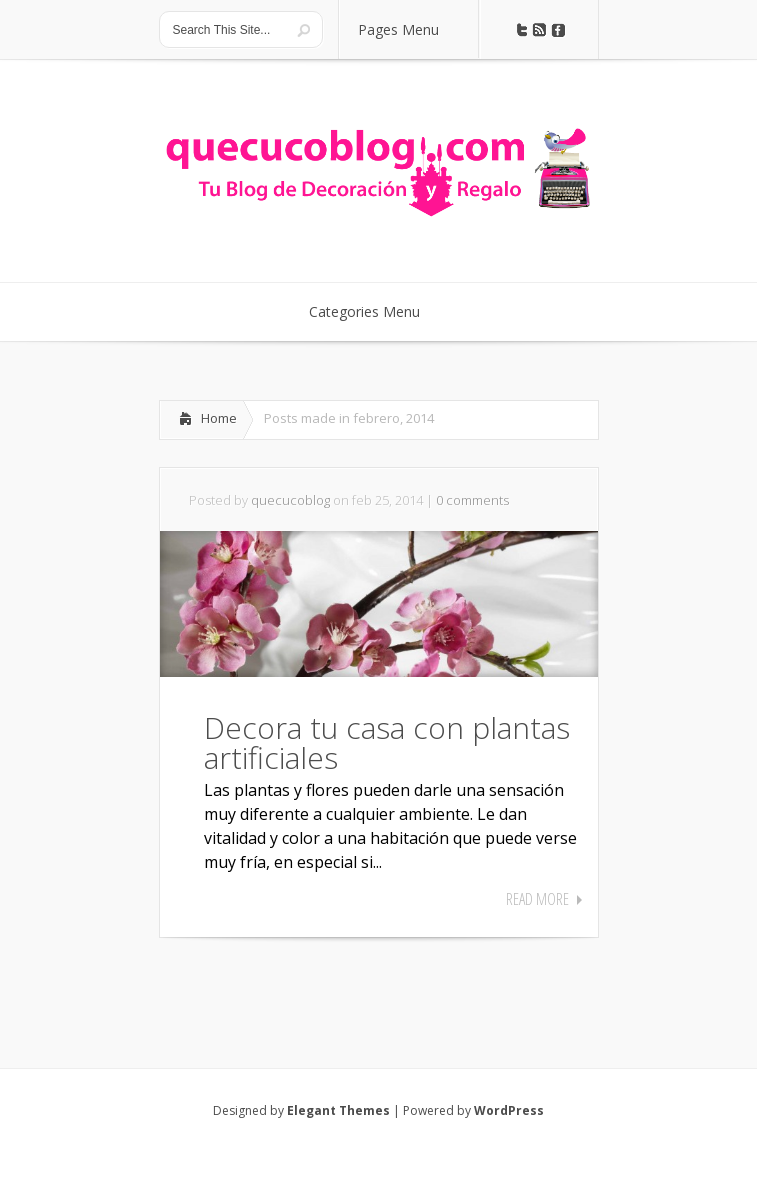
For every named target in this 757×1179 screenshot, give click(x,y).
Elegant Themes (338, 1110)
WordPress (509, 1110)
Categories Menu (377, 311)
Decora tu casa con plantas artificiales (387, 742)
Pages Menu (411, 29)
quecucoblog (290, 500)
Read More (537, 899)
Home (219, 418)
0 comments (472, 500)
